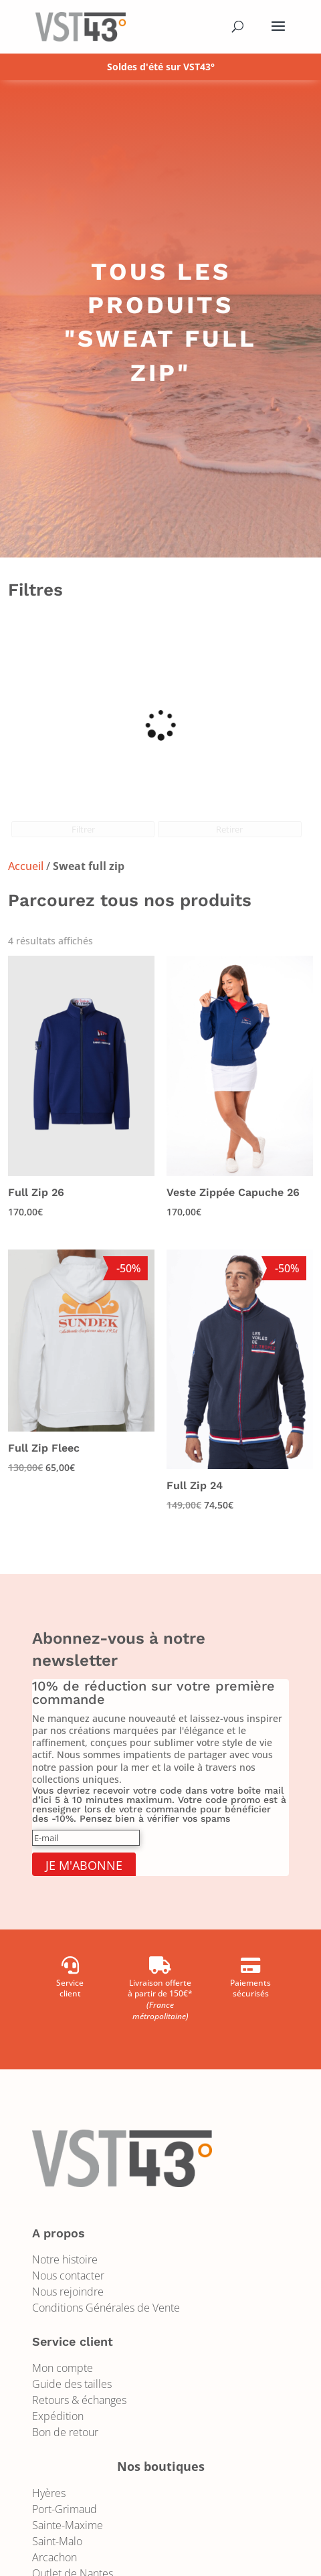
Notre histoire (65, 2259)
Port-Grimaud (64, 2509)
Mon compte (62, 2367)
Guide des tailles (72, 2384)
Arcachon (54, 2557)
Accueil (25, 866)
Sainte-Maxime (67, 2525)
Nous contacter (68, 2275)
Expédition (58, 2416)
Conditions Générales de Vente (106, 2307)
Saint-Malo (57, 2541)
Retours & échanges (79, 2400)
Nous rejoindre (68, 2291)
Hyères (49, 2493)
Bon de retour (65, 2432)
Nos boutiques (161, 2466)
